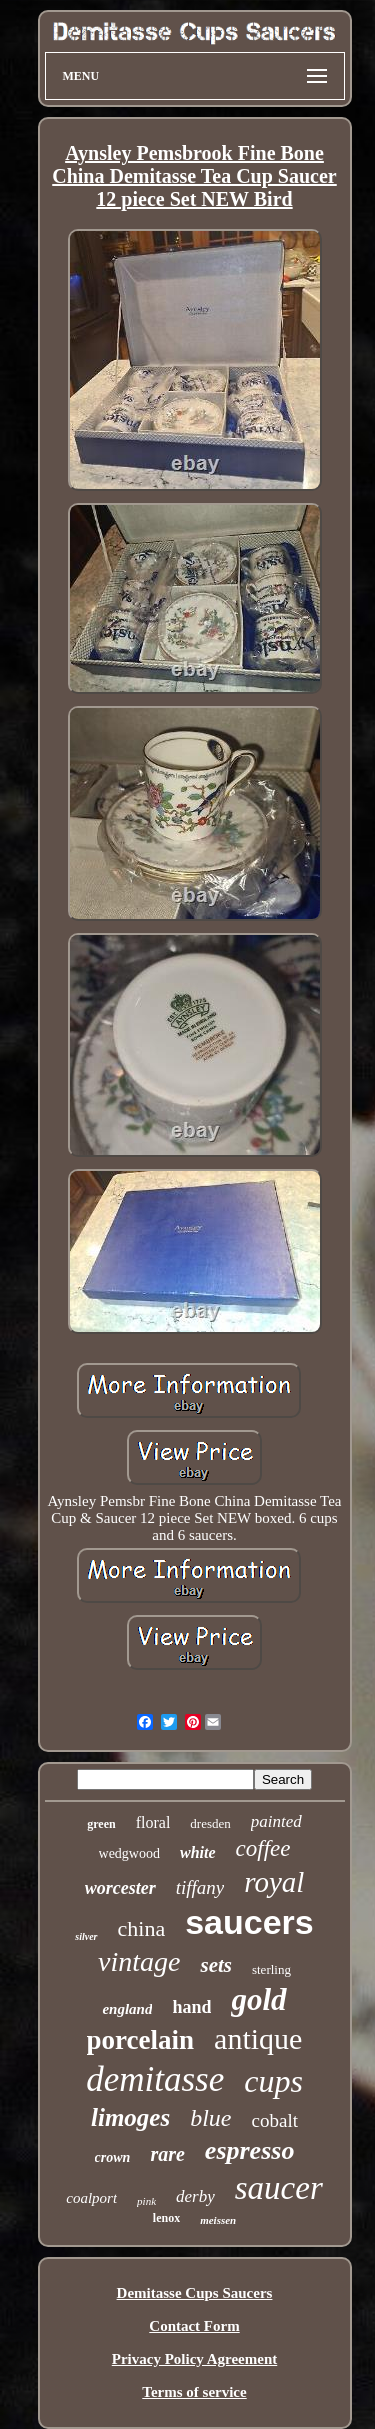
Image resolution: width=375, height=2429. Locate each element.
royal (274, 1882)
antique (258, 2038)
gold (258, 1999)
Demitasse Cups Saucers (195, 2293)
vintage (139, 1961)
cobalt (275, 2120)
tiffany (200, 1887)
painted (276, 1821)
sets (216, 1965)
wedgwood (129, 1853)
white (198, 1852)
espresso (250, 2150)
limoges (130, 2117)
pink (146, 2201)
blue (210, 2118)
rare (167, 2154)
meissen (218, 2220)
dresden (210, 1823)
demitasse (155, 2079)
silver (86, 1936)
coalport (91, 2198)
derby (195, 2196)
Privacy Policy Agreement (195, 2359)
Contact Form (194, 2326)
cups (273, 2081)
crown (113, 2157)
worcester (120, 1888)
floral (153, 1822)
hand (191, 2007)
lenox (166, 2218)
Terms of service (194, 2392)
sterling (271, 1969)
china (142, 1928)
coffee (263, 1848)
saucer (279, 2188)
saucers (249, 1922)
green (101, 1824)
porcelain (141, 2040)
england (127, 2009)
